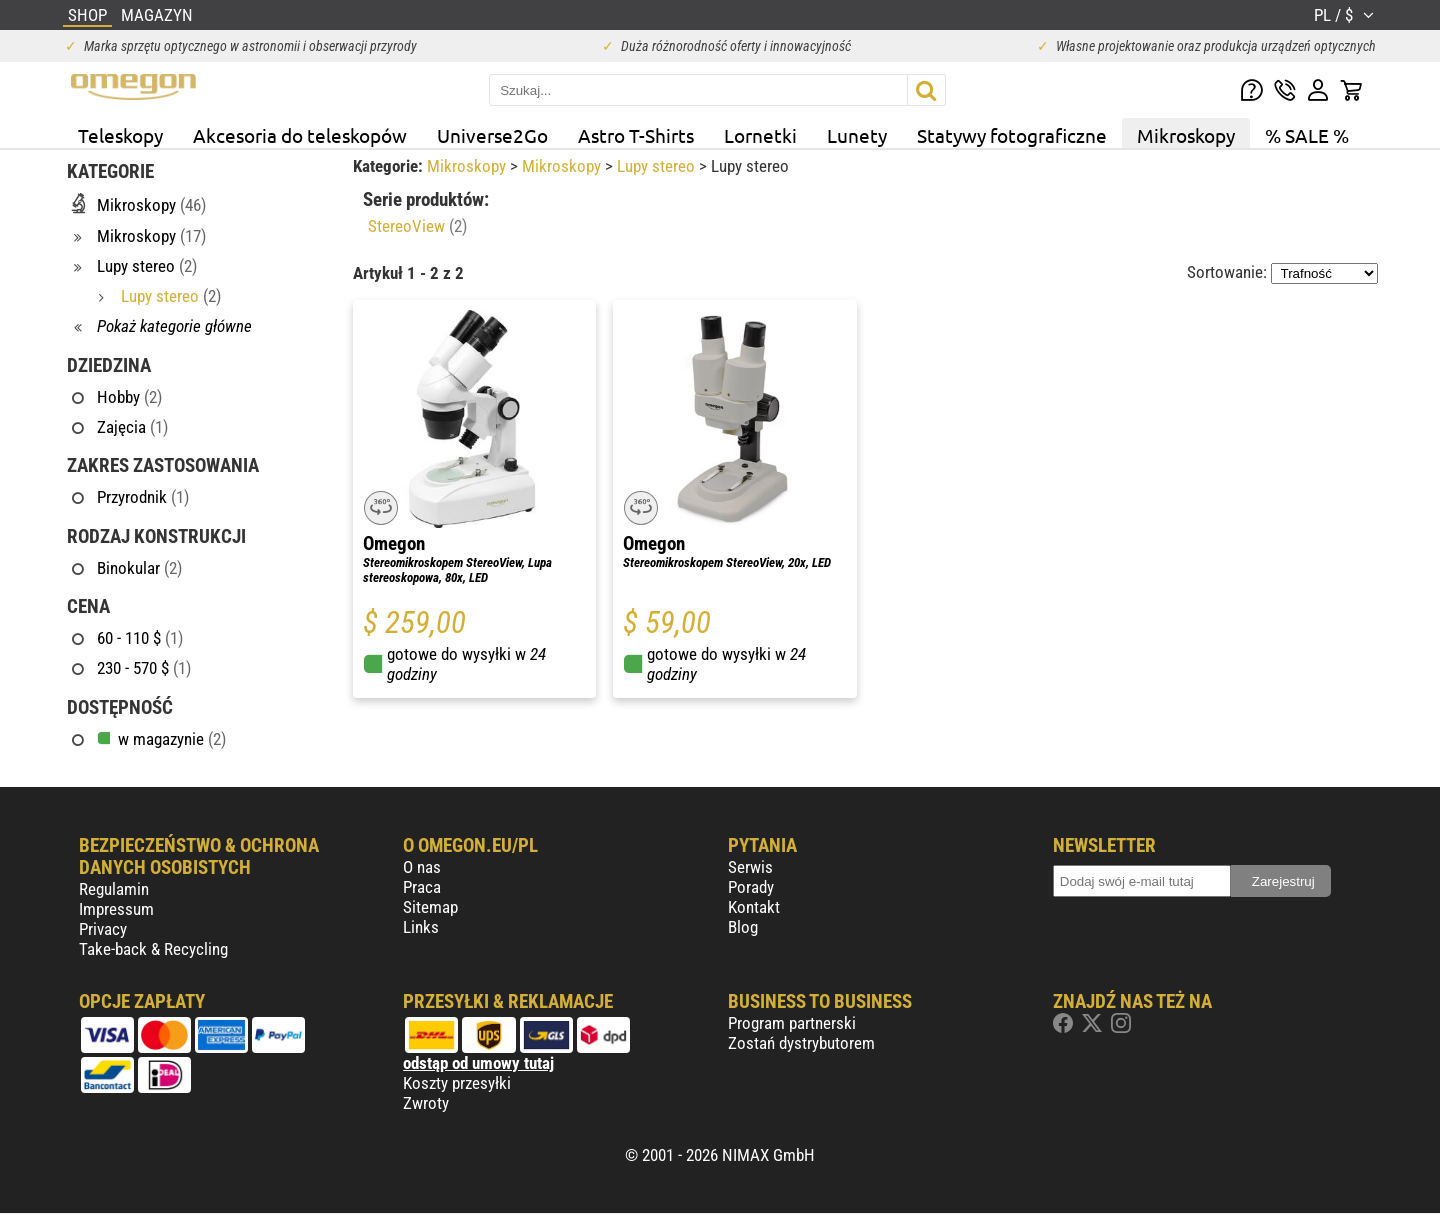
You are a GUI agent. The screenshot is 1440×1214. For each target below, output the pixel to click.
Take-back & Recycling (153, 949)
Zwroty (426, 1103)
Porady (751, 887)
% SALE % (1307, 135)
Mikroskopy (1186, 135)
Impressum (116, 909)
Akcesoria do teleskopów (300, 135)
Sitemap (430, 907)
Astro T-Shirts (636, 135)
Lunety (857, 135)
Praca (422, 887)
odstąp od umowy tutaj (478, 1063)
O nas (422, 867)
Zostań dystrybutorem (801, 1043)
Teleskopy (120, 135)
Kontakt (754, 907)
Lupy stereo (658, 166)
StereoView (417, 226)
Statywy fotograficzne (1012, 135)
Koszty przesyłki (457, 1083)
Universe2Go (492, 135)
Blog (743, 927)
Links (421, 927)
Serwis (750, 867)
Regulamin (114, 889)
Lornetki (760, 135)
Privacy (103, 929)
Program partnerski (792, 1023)
